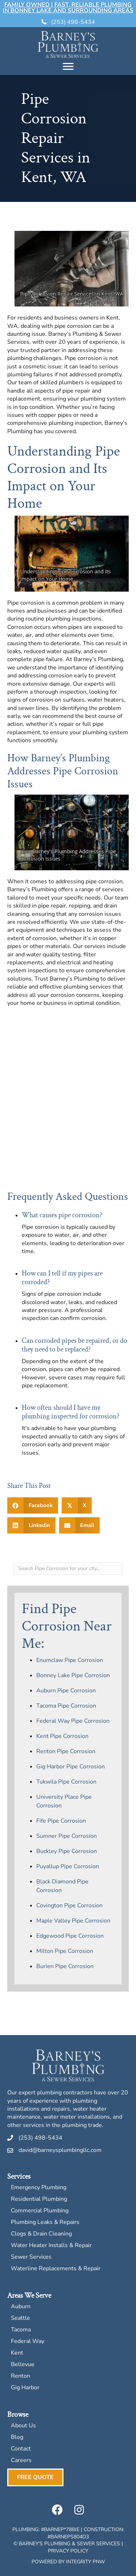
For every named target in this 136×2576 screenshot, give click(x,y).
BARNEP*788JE (61, 2529)
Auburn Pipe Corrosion (66, 1691)
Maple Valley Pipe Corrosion (73, 1921)
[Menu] (68, 66)
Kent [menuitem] (17, 2353)
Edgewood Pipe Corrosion (70, 1936)
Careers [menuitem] (21, 2460)
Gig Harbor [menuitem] (25, 2388)
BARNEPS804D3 (69, 2536)
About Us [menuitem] (23, 2426)
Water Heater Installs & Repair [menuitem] (51, 2245)
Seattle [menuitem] (20, 2318)
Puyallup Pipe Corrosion (67, 1866)
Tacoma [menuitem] (21, 2330)
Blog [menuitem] (17, 2437)
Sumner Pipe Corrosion (66, 1836)
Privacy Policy (68, 2550)
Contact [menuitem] (21, 2449)
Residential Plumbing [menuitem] (39, 2199)
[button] (57, 2510)
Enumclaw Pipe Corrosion (69, 1660)
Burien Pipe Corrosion (65, 1966)
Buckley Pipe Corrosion (66, 1851)
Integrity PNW (85, 2561)
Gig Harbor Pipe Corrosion (70, 1767)
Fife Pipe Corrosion (61, 1821)
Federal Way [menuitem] (27, 2341)
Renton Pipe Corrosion (65, 1751)
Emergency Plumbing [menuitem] (38, 2187)
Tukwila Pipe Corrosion (66, 1782)
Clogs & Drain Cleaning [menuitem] (41, 2234)
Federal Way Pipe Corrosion (73, 1721)
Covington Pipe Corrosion (69, 1905)
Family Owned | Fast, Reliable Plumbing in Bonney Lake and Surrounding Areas (68, 7)
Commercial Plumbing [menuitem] (40, 2211)
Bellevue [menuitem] (22, 2364)
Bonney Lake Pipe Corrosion (73, 1675)
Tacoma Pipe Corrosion (66, 1706)
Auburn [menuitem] (20, 2307)
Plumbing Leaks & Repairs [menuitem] (45, 2222)
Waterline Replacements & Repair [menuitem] (55, 2269)
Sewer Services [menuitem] (31, 2257)
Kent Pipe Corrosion (62, 1736)
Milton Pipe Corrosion (64, 1951)
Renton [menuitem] (20, 2376)
